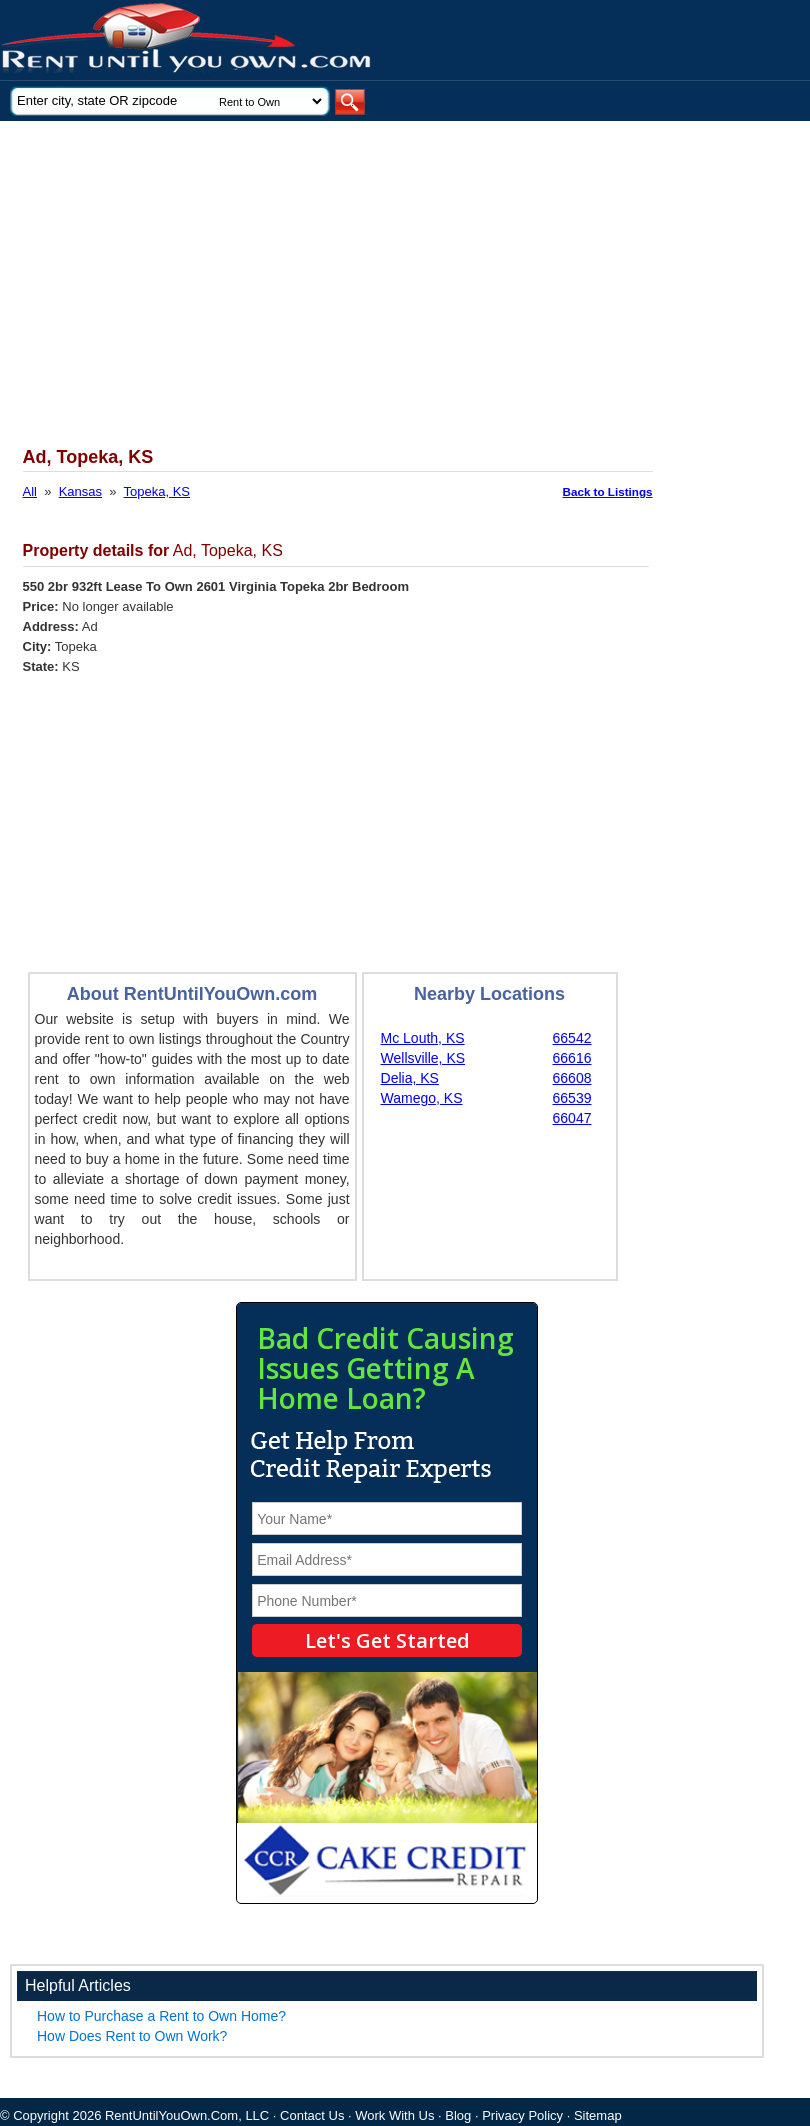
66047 (572, 1118)
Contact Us (312, 2115)
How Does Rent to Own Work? (132, 2036)
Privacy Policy (522, 2115)
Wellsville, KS (423, 1058)
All (30, 491)
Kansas (80, 491)
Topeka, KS (157, 491)
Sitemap (598, 2115)
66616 (572, 1058)
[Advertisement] (379, 271)
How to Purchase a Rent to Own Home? (161, 2016)
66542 (572, 1038)
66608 (572, 1078)
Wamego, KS (422, 1098)
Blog (458, 2115)
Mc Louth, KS (423, 1038)
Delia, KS (410, 1078)
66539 (572, 1098)
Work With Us (394, 2115)
